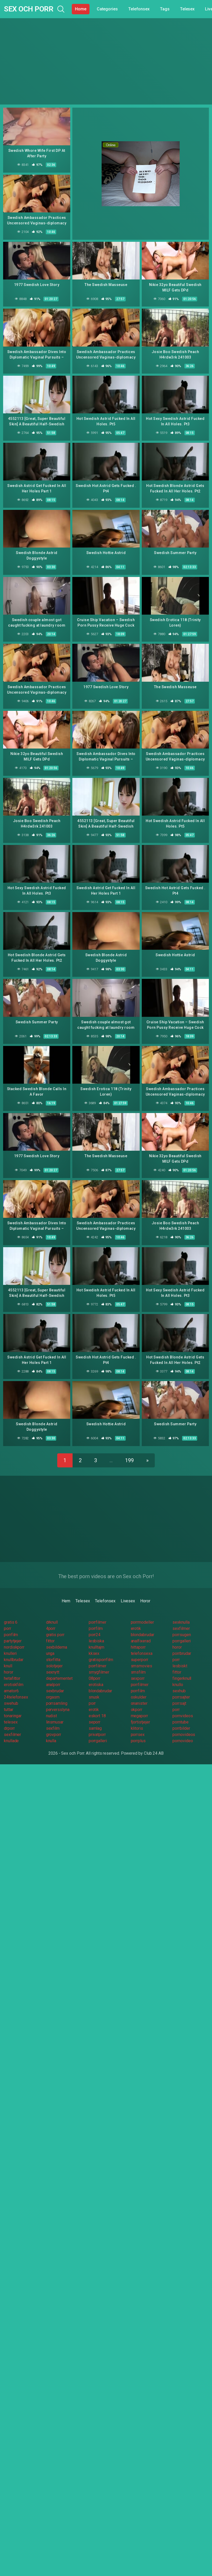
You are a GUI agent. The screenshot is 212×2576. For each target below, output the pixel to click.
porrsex (138, 1734)
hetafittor (12, 1678)
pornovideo (182, 1740)
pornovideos (183, 1734)
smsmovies (141, 1665)
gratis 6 (10, 1622)
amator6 (11, 1690)
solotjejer (54, 1665)
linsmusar (54, 1722)
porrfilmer (97, 1622)
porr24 (95, 1634)
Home (80, 8)
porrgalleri (181, 1640)
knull (8, 1665)
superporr (139, 1659)
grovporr (53, 1734)
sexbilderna (56, 1647)
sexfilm (53, 1728)
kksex (94, 1653)
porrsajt (179, 1703)
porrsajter (181, 1697)
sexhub (179, 1690)
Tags (165, 8)
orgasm (53, 1697)
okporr (137, 1709)
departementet (59, 1678)
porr (7, 1628)
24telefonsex (16, 1697)
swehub (11, 1703)
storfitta (53, 1659)
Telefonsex (139, 8)
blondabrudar (142, 1634)
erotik (136, 1628)
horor (177, 1647)
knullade (11, 1740)
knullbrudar (13, 1659)
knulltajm (96, 1647)
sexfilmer (181, 1628)
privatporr (97, 1734)
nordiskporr (14, 1647)
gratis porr (55, 1634)
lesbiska (96, 1640)
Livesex (128, 1600)
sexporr (138, 1678)
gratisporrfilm (101, 1659)
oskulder (138, 1697)
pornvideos (182, 1715)
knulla (51, 1740)
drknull (52, 1622)
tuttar (8, 1709)
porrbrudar (181, 1653)
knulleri (10, 1653)
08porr (95, 1678)
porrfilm (96, 1628)
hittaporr (138, 1647)
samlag (95, 1728)
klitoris (137, 1728)
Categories (107, 8)
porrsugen (181, 1634)
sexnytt (52, 1672)
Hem (66, 1600)
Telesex (187, 8)
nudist (51, 1715)
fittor (50, 1640)
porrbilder (181, 1728)
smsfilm (138, 1672)
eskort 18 (97, 1715)
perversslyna (57, 1709)
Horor (145, 1600)
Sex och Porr (28, 9)
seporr (95, 1722)
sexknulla (180, 1622)
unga (50, 1653)
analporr (53, 1684)
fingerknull (181, 1678)
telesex (10, 1722)
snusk (94, 1697)
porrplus (138, 1740)
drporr (9, 1728)
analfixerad (141, 1640)
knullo (177, 1684)
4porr (51, 1628)
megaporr (139, 1715)
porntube (180, 1722)
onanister (139, 1703)
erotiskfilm (13, 1684)
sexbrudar (55, 1690)
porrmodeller (142, 1622)
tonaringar (13, 1715)
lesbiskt (179, 1665)
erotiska (96, 1684)
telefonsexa (141, 1653)
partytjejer (13, 1640)
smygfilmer (99, 1672)
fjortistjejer (140, 1722)
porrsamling (56, 1703)
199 (129, 1460)
